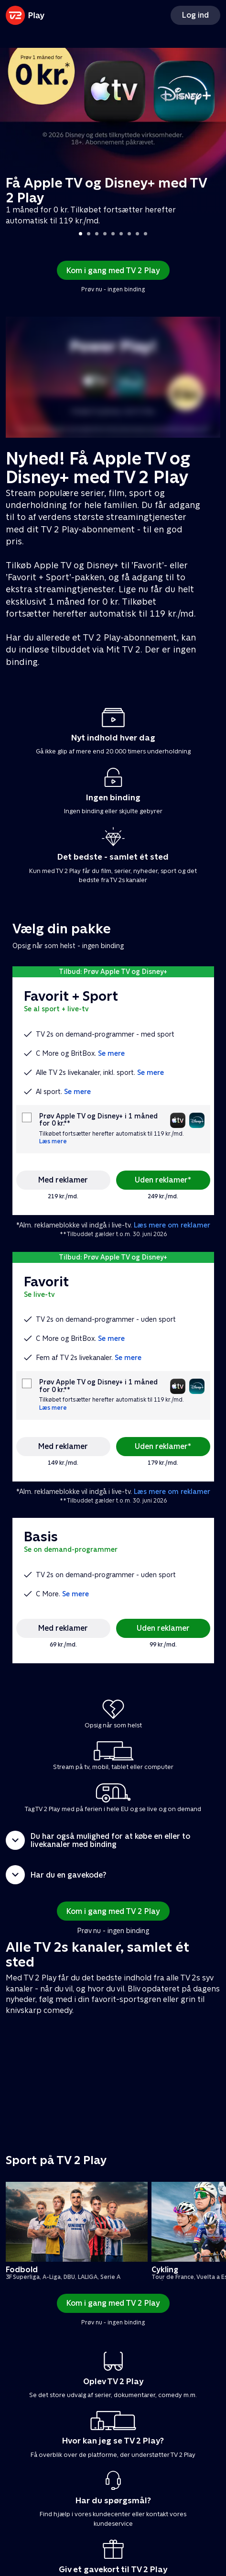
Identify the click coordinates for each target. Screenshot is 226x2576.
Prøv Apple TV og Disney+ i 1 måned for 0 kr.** (98, 1120)
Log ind (195, 15)
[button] (113, 1840)
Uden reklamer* (163, 1179)
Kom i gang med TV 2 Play (113, 270)
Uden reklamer (163, 1628)
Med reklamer (63, 1179)
